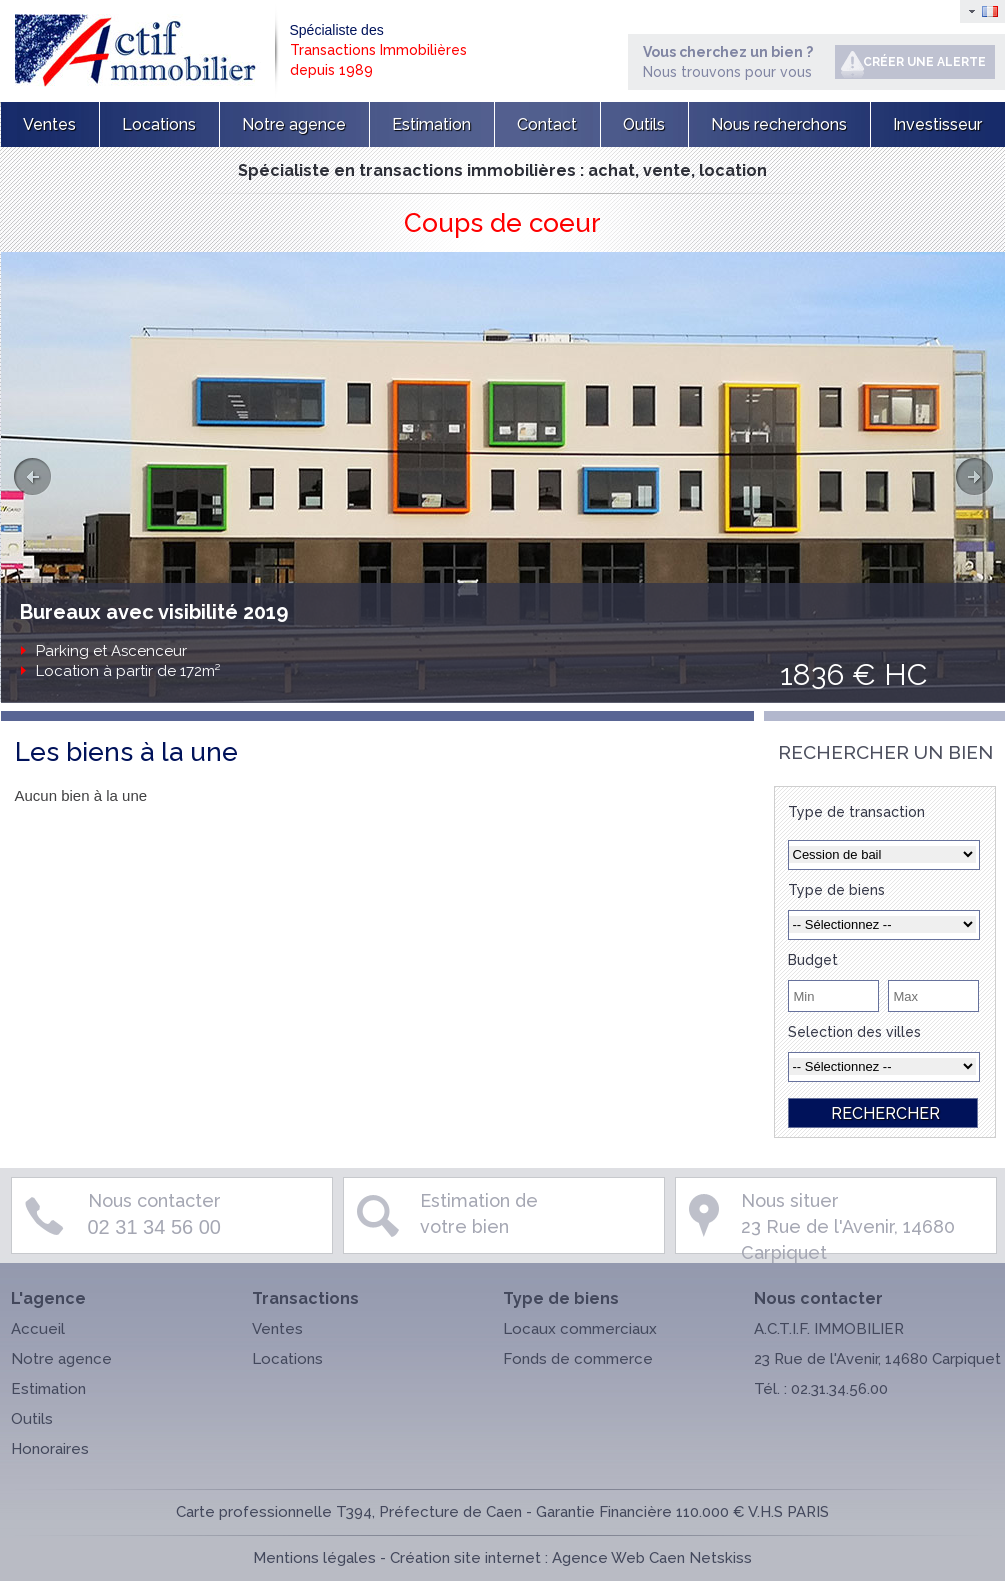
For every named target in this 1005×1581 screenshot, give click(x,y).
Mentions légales (314, 1558)
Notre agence (294, 124)
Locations (159, 124)
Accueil (38, 1329)
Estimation (431, 124)
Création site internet (465, 1558)
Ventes (49, 124)
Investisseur (937, 124)
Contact (547, 124)
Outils (644, 124)
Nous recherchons (779, 124)
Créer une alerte (924, 62)
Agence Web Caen (618, 1558)
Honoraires (50, 1449)
